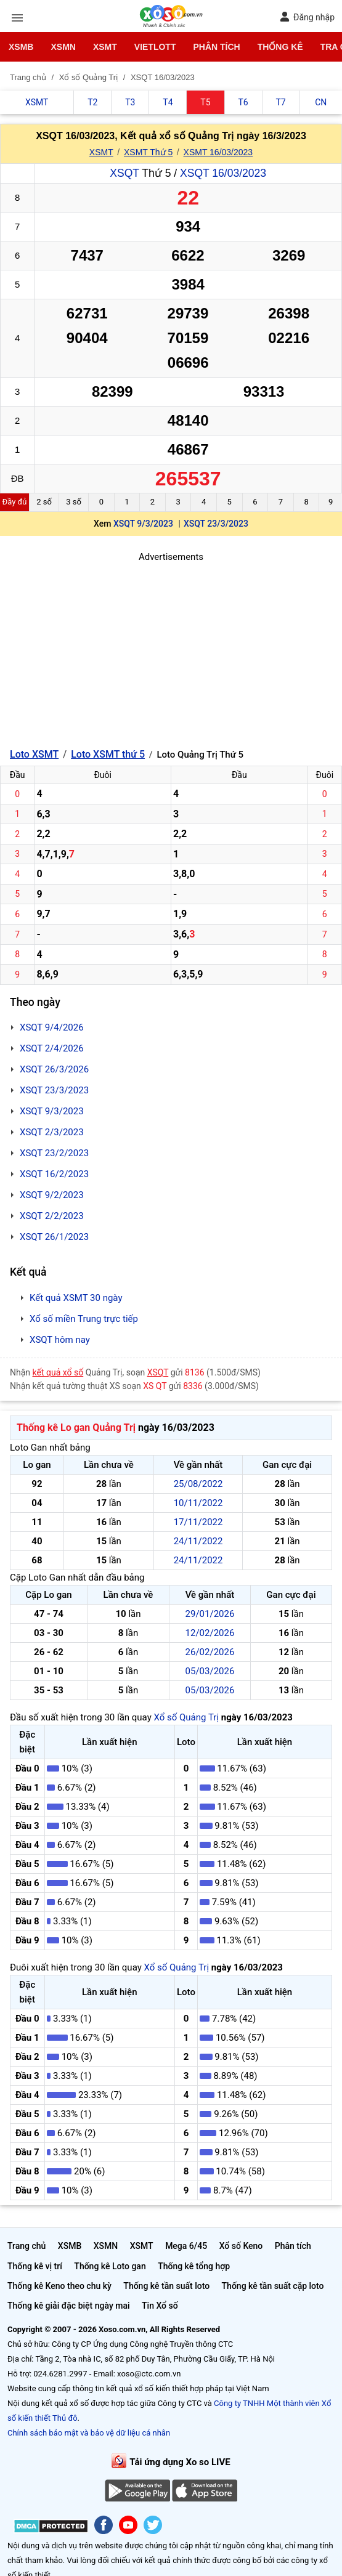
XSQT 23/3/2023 (216, 524)
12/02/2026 (210, 1632)
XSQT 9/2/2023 (52, 1195)
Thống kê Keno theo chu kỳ (59, 2286)
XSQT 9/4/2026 (52, 1027)
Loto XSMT (34, 754)
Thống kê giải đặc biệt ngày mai (68, 2306)
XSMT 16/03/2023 (218, 152)
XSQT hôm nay (60, 1339)
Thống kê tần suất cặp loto (273, 2286)
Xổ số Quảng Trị (186, 1717)
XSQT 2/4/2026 (52, 1048)
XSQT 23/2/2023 (54, 1153)
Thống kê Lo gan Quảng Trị (76, 1427)
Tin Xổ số (160, 2306)
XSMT (105, 47)
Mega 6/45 (186, 2246)
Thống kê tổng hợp (194, 2266)
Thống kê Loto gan (109, 2266)
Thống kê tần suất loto (166, 2286)
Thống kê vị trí (34, 2266)
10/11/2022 (198, 1503)
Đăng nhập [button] (307, 17)
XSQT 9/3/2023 (143, 524)
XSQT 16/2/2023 (54, 1174)
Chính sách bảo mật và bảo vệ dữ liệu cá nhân (88, 2432)
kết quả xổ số (58, 1372)
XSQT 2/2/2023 (52, 1215)
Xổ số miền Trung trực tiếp (84, 1318)
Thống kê (280, 47)
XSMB (21, 47)
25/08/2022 (198, 1483)
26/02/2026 (210, 1652)
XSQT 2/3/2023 (52, 1132)
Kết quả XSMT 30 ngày (76, 1297)
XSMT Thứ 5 (148, 152)
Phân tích (216, 47)
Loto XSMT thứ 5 (108, 754)
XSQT (124, 173)
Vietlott (155, 47)
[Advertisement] (171, 650)
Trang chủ (26, 2246)
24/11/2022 (198, 1541)
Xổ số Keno (241, 2246)
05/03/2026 (210, 1671)
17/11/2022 (198, 1522)
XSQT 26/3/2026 (54, 1069)
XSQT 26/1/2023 (54, 1236)
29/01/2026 (210, 1613)
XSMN (63, 47)
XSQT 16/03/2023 (223, 173)
